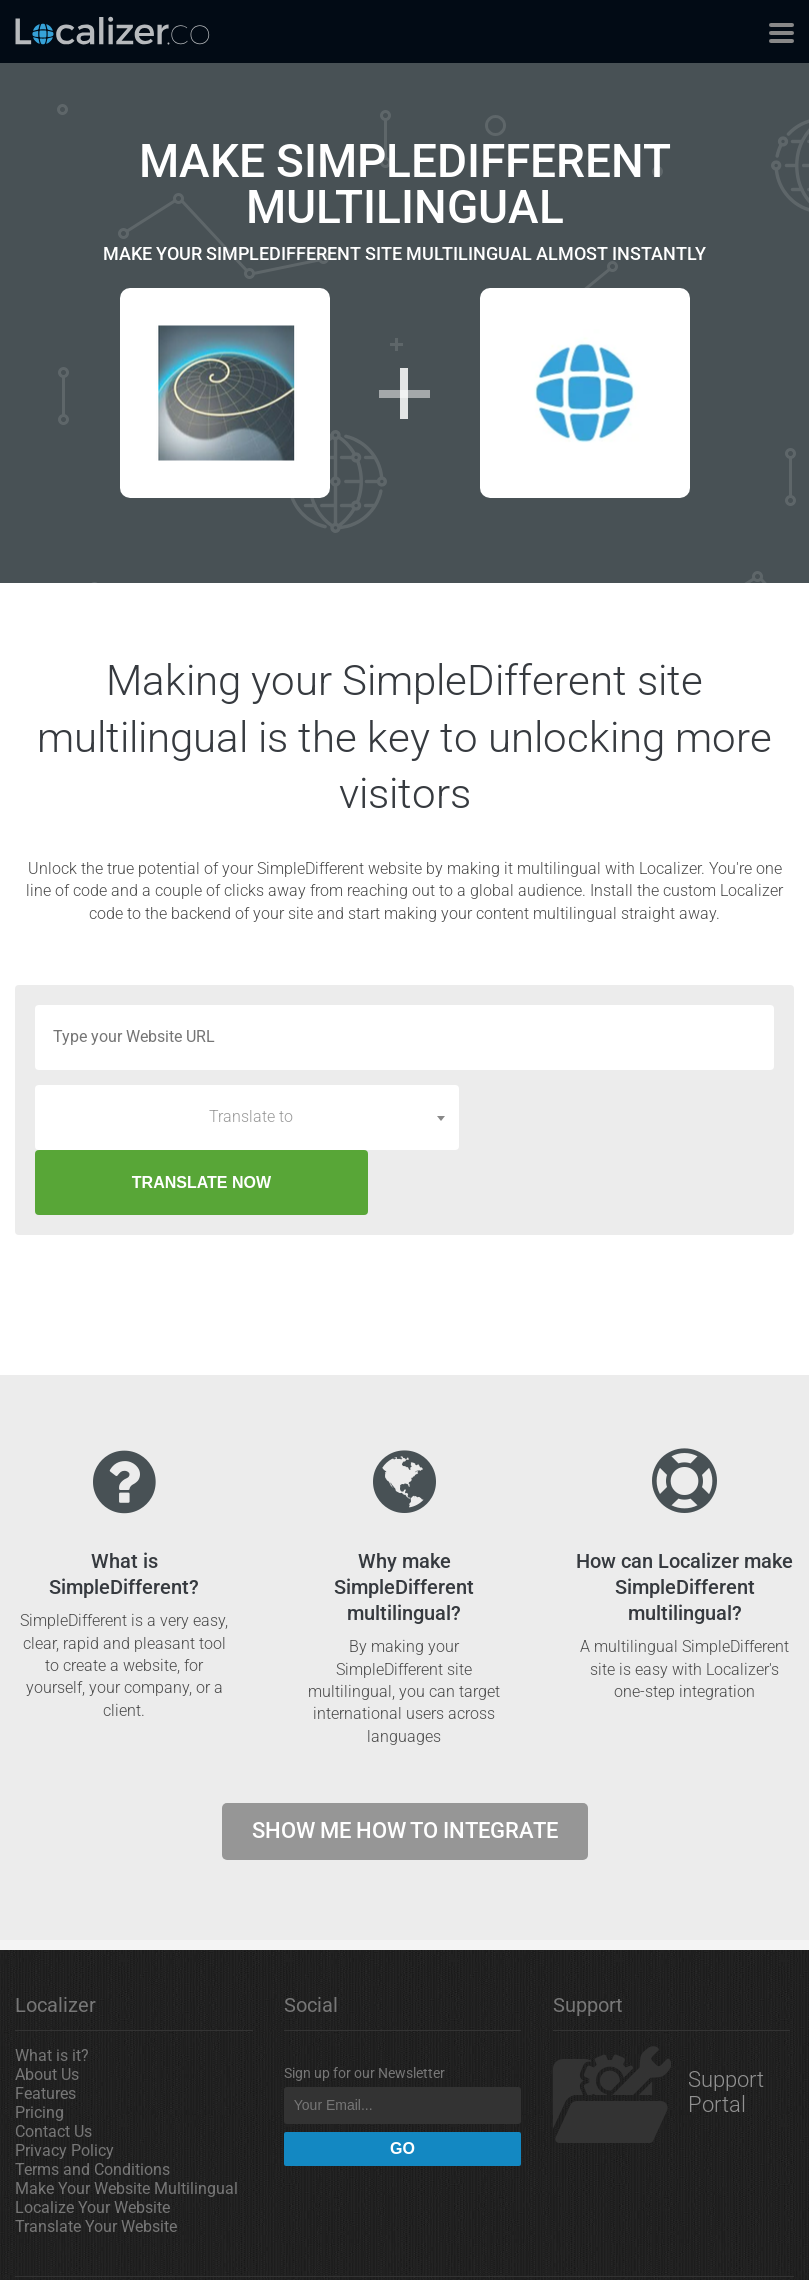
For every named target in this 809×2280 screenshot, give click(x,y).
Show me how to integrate (405, 1765)
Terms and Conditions (92, 2104)
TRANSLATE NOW (623, 1117)
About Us (47, 2009)
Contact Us (53, 2066)
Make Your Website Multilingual (126, 2123)
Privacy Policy (64, 2085)
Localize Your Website (92, 2142)
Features (45, 2028)
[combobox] (247, 1117)
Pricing (39, 2047)
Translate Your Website (96, 2161)
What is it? (52, 1990)
